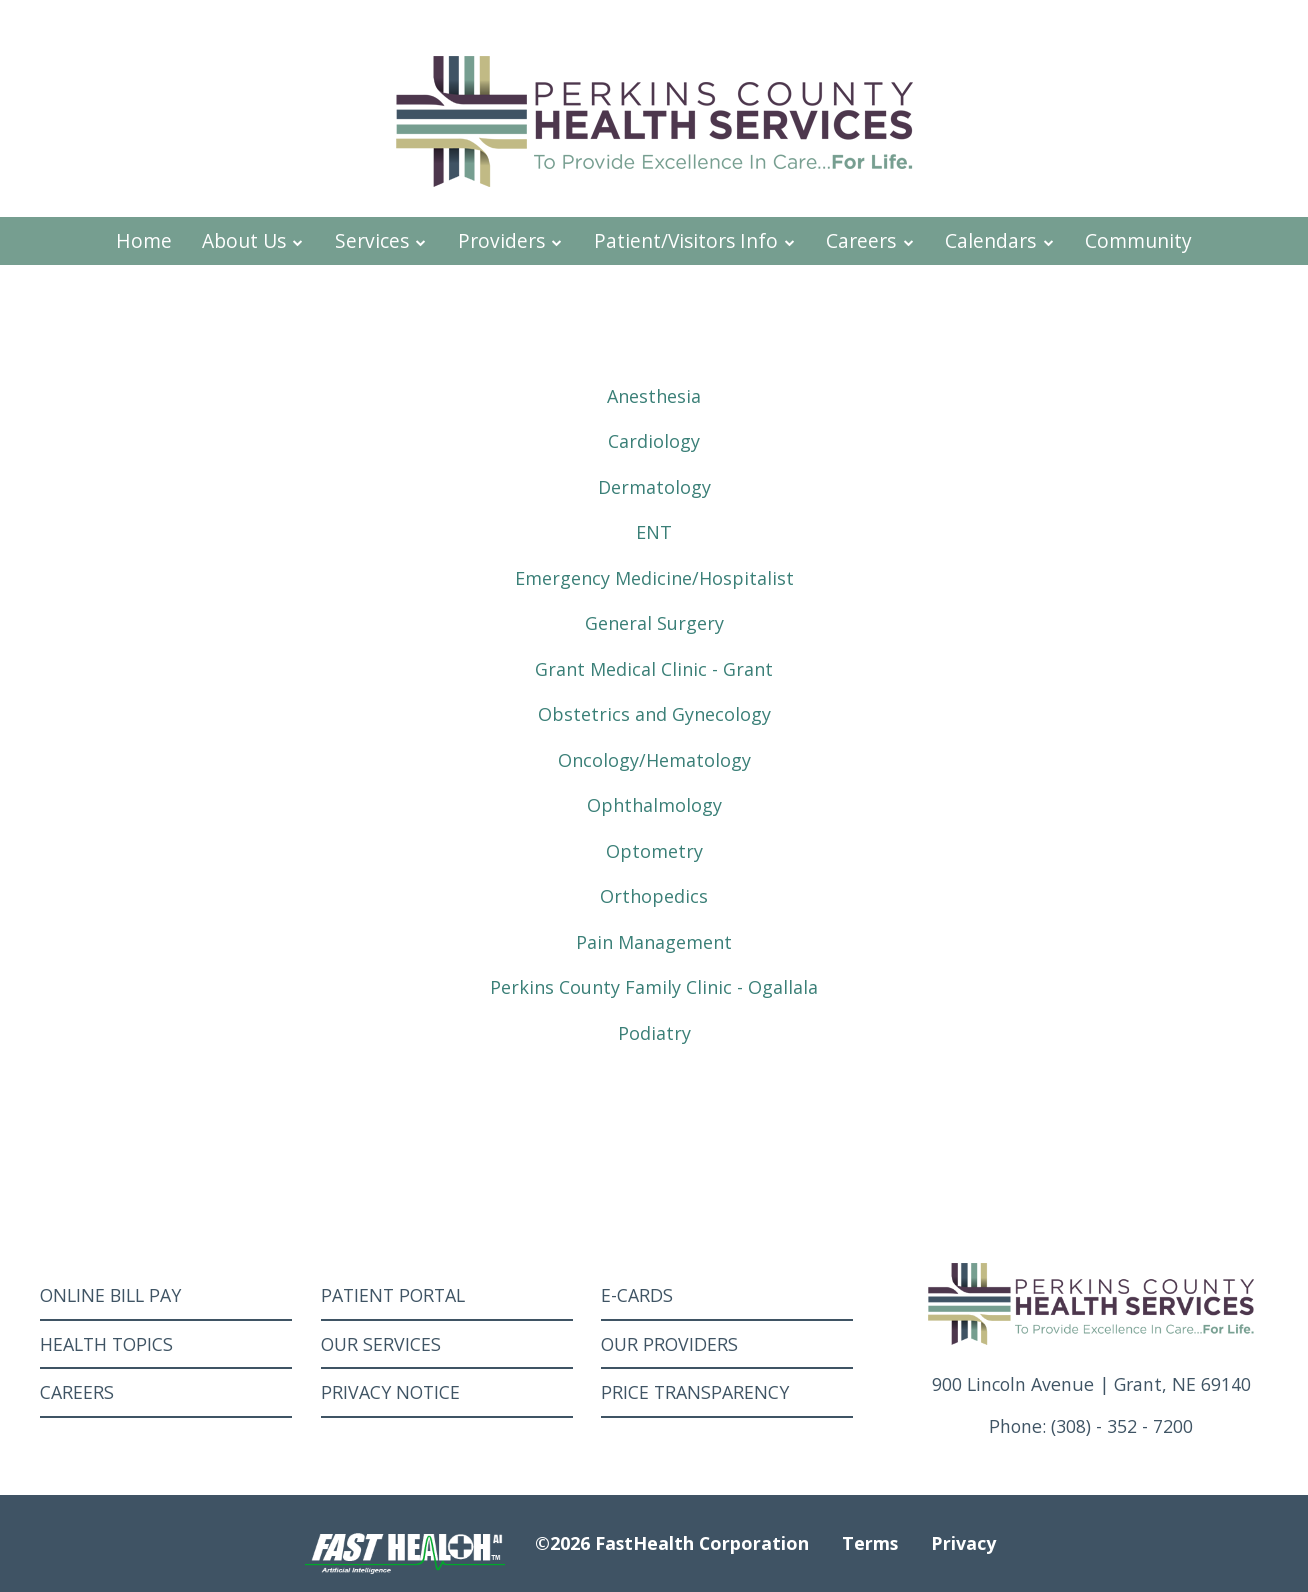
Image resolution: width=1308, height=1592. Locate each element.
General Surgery (654, 623)
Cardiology (654, 441)
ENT (654, 532)
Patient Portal (393, 1295)
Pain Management (654, 942)
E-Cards (637, 1295)
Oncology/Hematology (654, 760)
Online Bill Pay (110, 1295)
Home (144, 240)
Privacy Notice (390, 1392)
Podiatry (654, 1033)
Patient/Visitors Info (695, 240)
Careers (870, 240)
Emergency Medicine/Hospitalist (654, 578)
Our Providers (669, 1344)
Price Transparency (695, 1392)
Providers (511, 240)
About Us (253, 240)
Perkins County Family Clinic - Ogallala (654, 987)
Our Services (381, 1344)
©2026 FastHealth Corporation (672, 1543)
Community (1138, 240)
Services (381, 240)
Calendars (1000, 240)
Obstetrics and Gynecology (654, 714)
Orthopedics (654, 896)
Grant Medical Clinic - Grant (654, 669)
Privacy (963, 1543)
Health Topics (106, 1344)
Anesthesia (654, 396)
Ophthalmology (654, 805)
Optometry (654, 851)
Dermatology (654, 487)
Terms (870, 1543)
